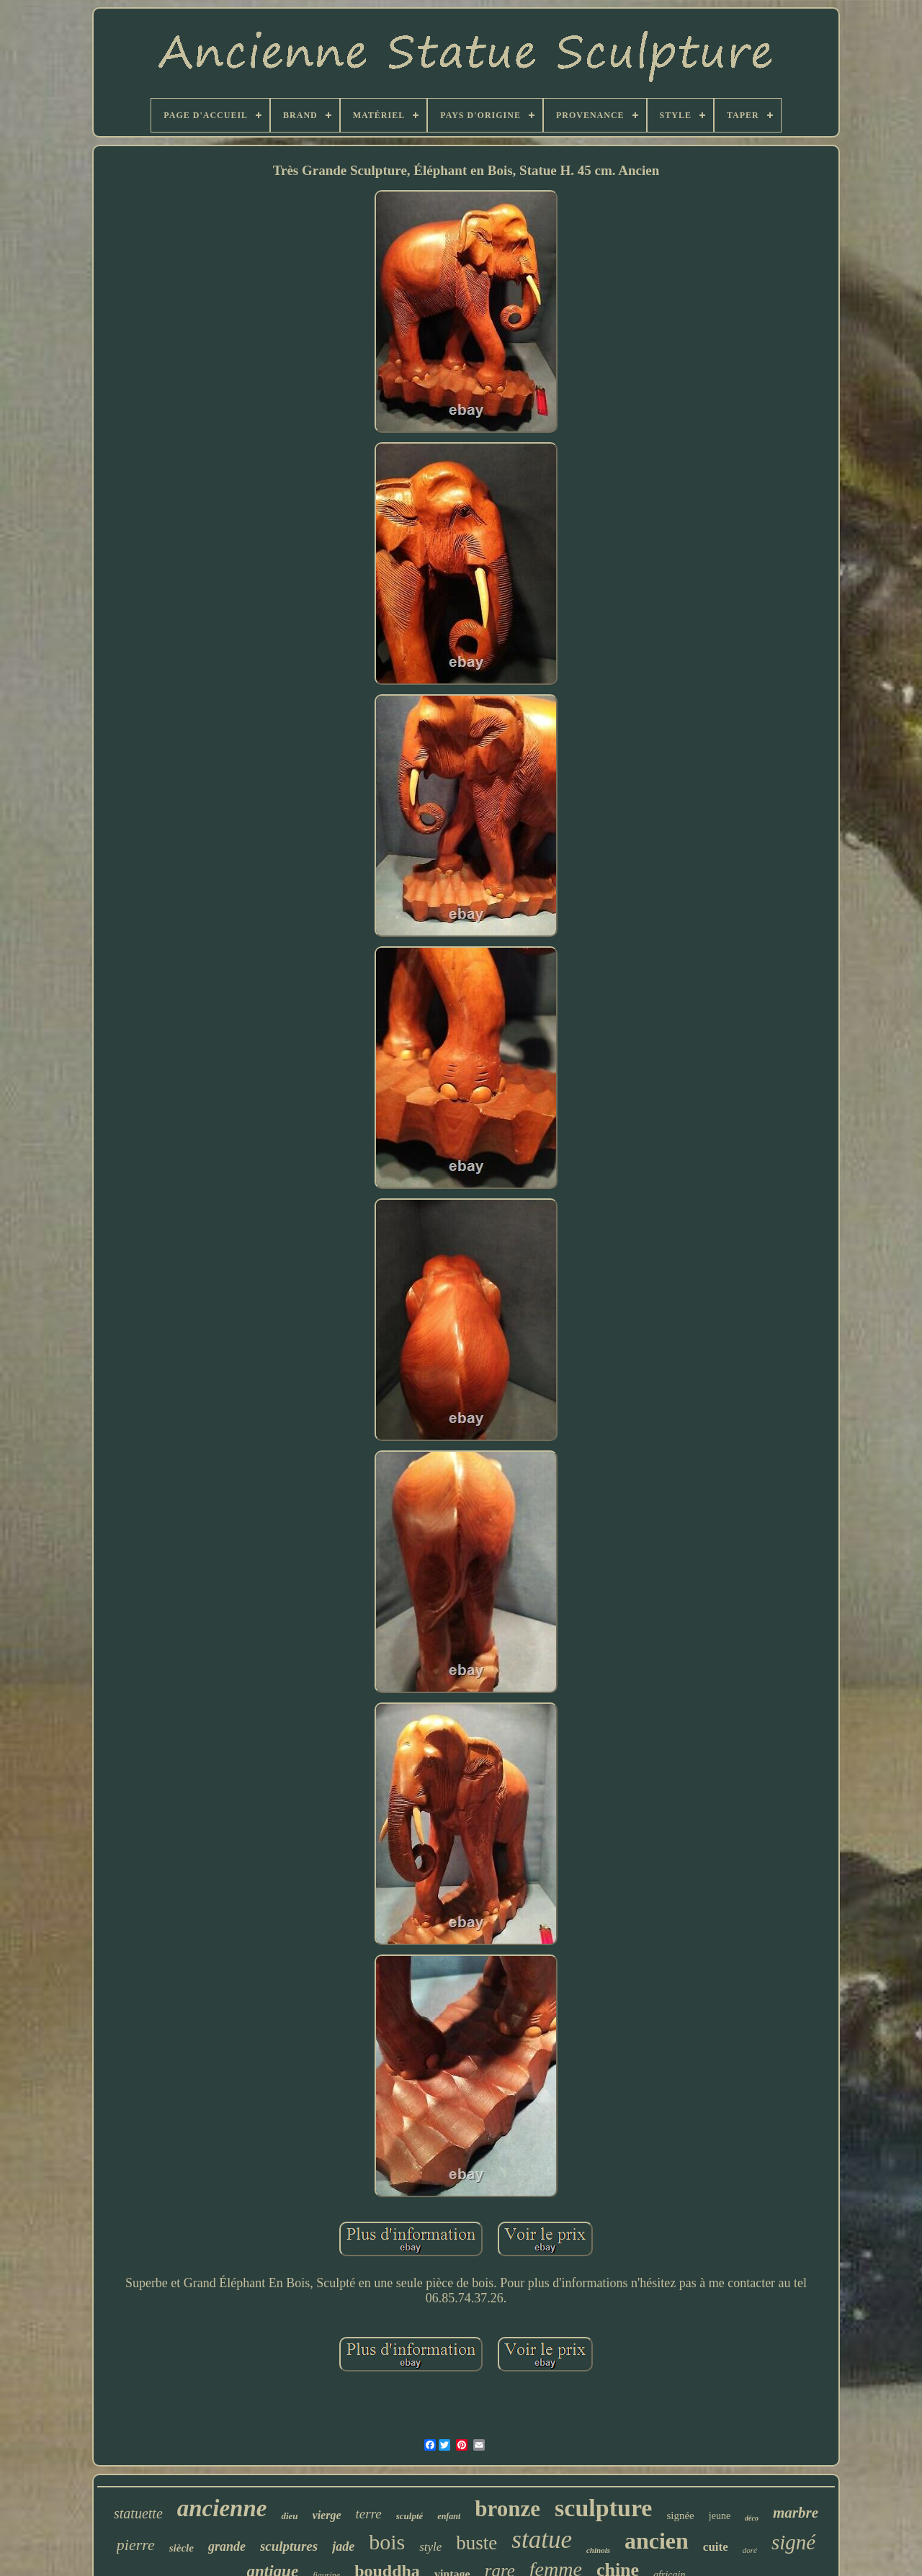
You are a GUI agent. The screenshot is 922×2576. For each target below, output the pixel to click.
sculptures (289, 2546)
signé (793, 2542)
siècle (181, 2548)
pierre (136, 2545)
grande (227, 2546)
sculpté (410, 2515)
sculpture (603, 2508)
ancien (657, 2541)
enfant (448, 2516)
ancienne (222, 2508)
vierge (327, 2515)
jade (343, 2546)
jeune (719, 2515)
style (430, 2547)
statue (541, 2540)
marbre (795, 2512)
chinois (598, 2550)
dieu (289, 2515)
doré (750, 2550)
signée (680, 2515)
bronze (507, 2508)
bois (387, 2542)
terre (369, 2513)
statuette (138, 2513)
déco (751, 2518)
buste (476, 2543)
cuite (715, 2547)
